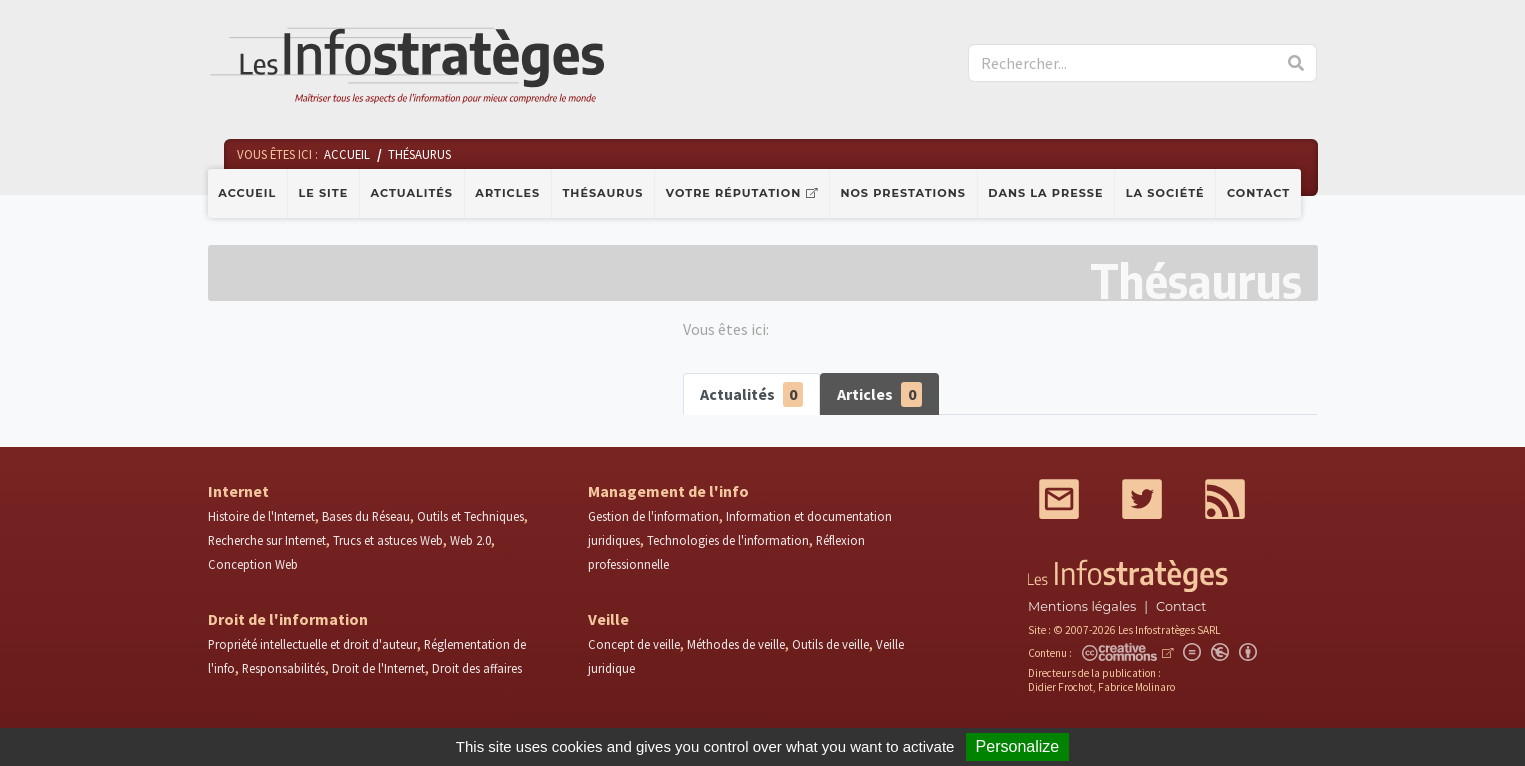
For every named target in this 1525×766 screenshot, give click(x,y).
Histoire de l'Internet (261, 516)
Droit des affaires (477, 668)
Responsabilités (283, 668)
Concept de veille (634, 644)
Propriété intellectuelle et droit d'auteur (312, 644)
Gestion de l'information (653, 516)
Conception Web (253, 564)
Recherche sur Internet (267, 540)
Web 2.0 (470, 540)
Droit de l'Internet (378, 668)
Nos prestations (903, 193)
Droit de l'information (288, 619)
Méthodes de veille (736, 644)
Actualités (412, 193)
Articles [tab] (879, 394)
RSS (1225, 499)
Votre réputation (733, 193)
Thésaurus (602, 193)
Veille (608, 619)
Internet (238, 491)
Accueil (247, 193)
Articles (507, 193)
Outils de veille (830, 644)
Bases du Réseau (366, 516)
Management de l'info (668, 491)
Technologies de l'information (728, 540)
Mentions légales (1082, 606)
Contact (1258, 193)
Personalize (1018, 746)
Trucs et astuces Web (388, 540)
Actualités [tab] (752, 394)
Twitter (1142, 499)
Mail (1059, 499)
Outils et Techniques (470, 516)
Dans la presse (1045, 193)
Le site (324, 193)
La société (1165, 193)
